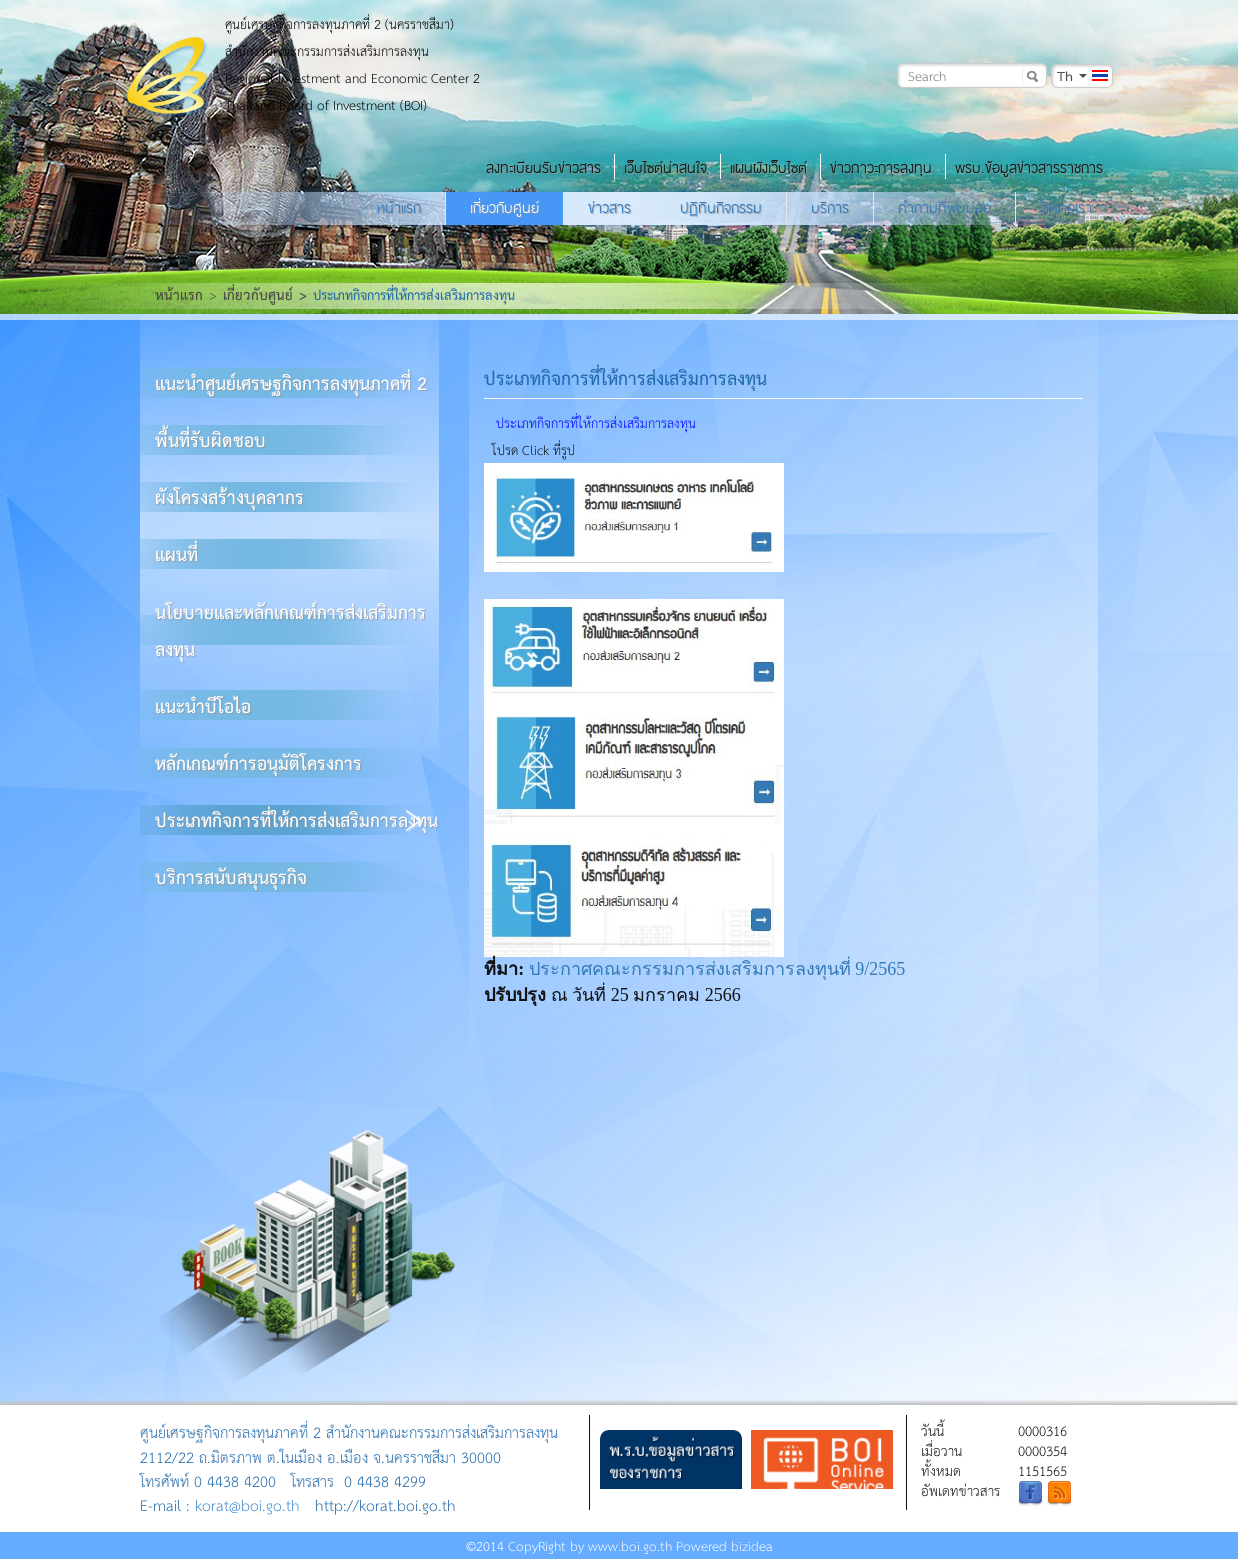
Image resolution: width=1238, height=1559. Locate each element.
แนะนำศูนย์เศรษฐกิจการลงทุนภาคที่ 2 (291, 382)
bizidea (752, 1545)
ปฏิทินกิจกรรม (721, 208)
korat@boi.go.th (247, 1504)
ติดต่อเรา (1066, 208)
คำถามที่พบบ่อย (944, 208)
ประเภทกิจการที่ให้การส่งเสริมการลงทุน (296, 819)
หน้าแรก (399, 208)
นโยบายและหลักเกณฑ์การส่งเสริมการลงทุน (290, 630)
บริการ (830, 208)
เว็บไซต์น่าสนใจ (665, 168)
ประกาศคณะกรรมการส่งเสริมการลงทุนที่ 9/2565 (717, 969)
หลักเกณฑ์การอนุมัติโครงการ (258, 762)
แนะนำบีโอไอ (203, 705)
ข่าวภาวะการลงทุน (881, 168)
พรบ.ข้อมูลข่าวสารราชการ (1029, 168)
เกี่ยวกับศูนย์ (504, 208)
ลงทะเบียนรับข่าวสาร (543, 168)
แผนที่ (176, 553)
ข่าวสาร (609, 208)
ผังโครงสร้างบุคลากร (229, 496)
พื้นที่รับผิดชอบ (210, 439)
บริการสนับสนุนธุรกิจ (231, 876)
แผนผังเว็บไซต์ (768, 168)
